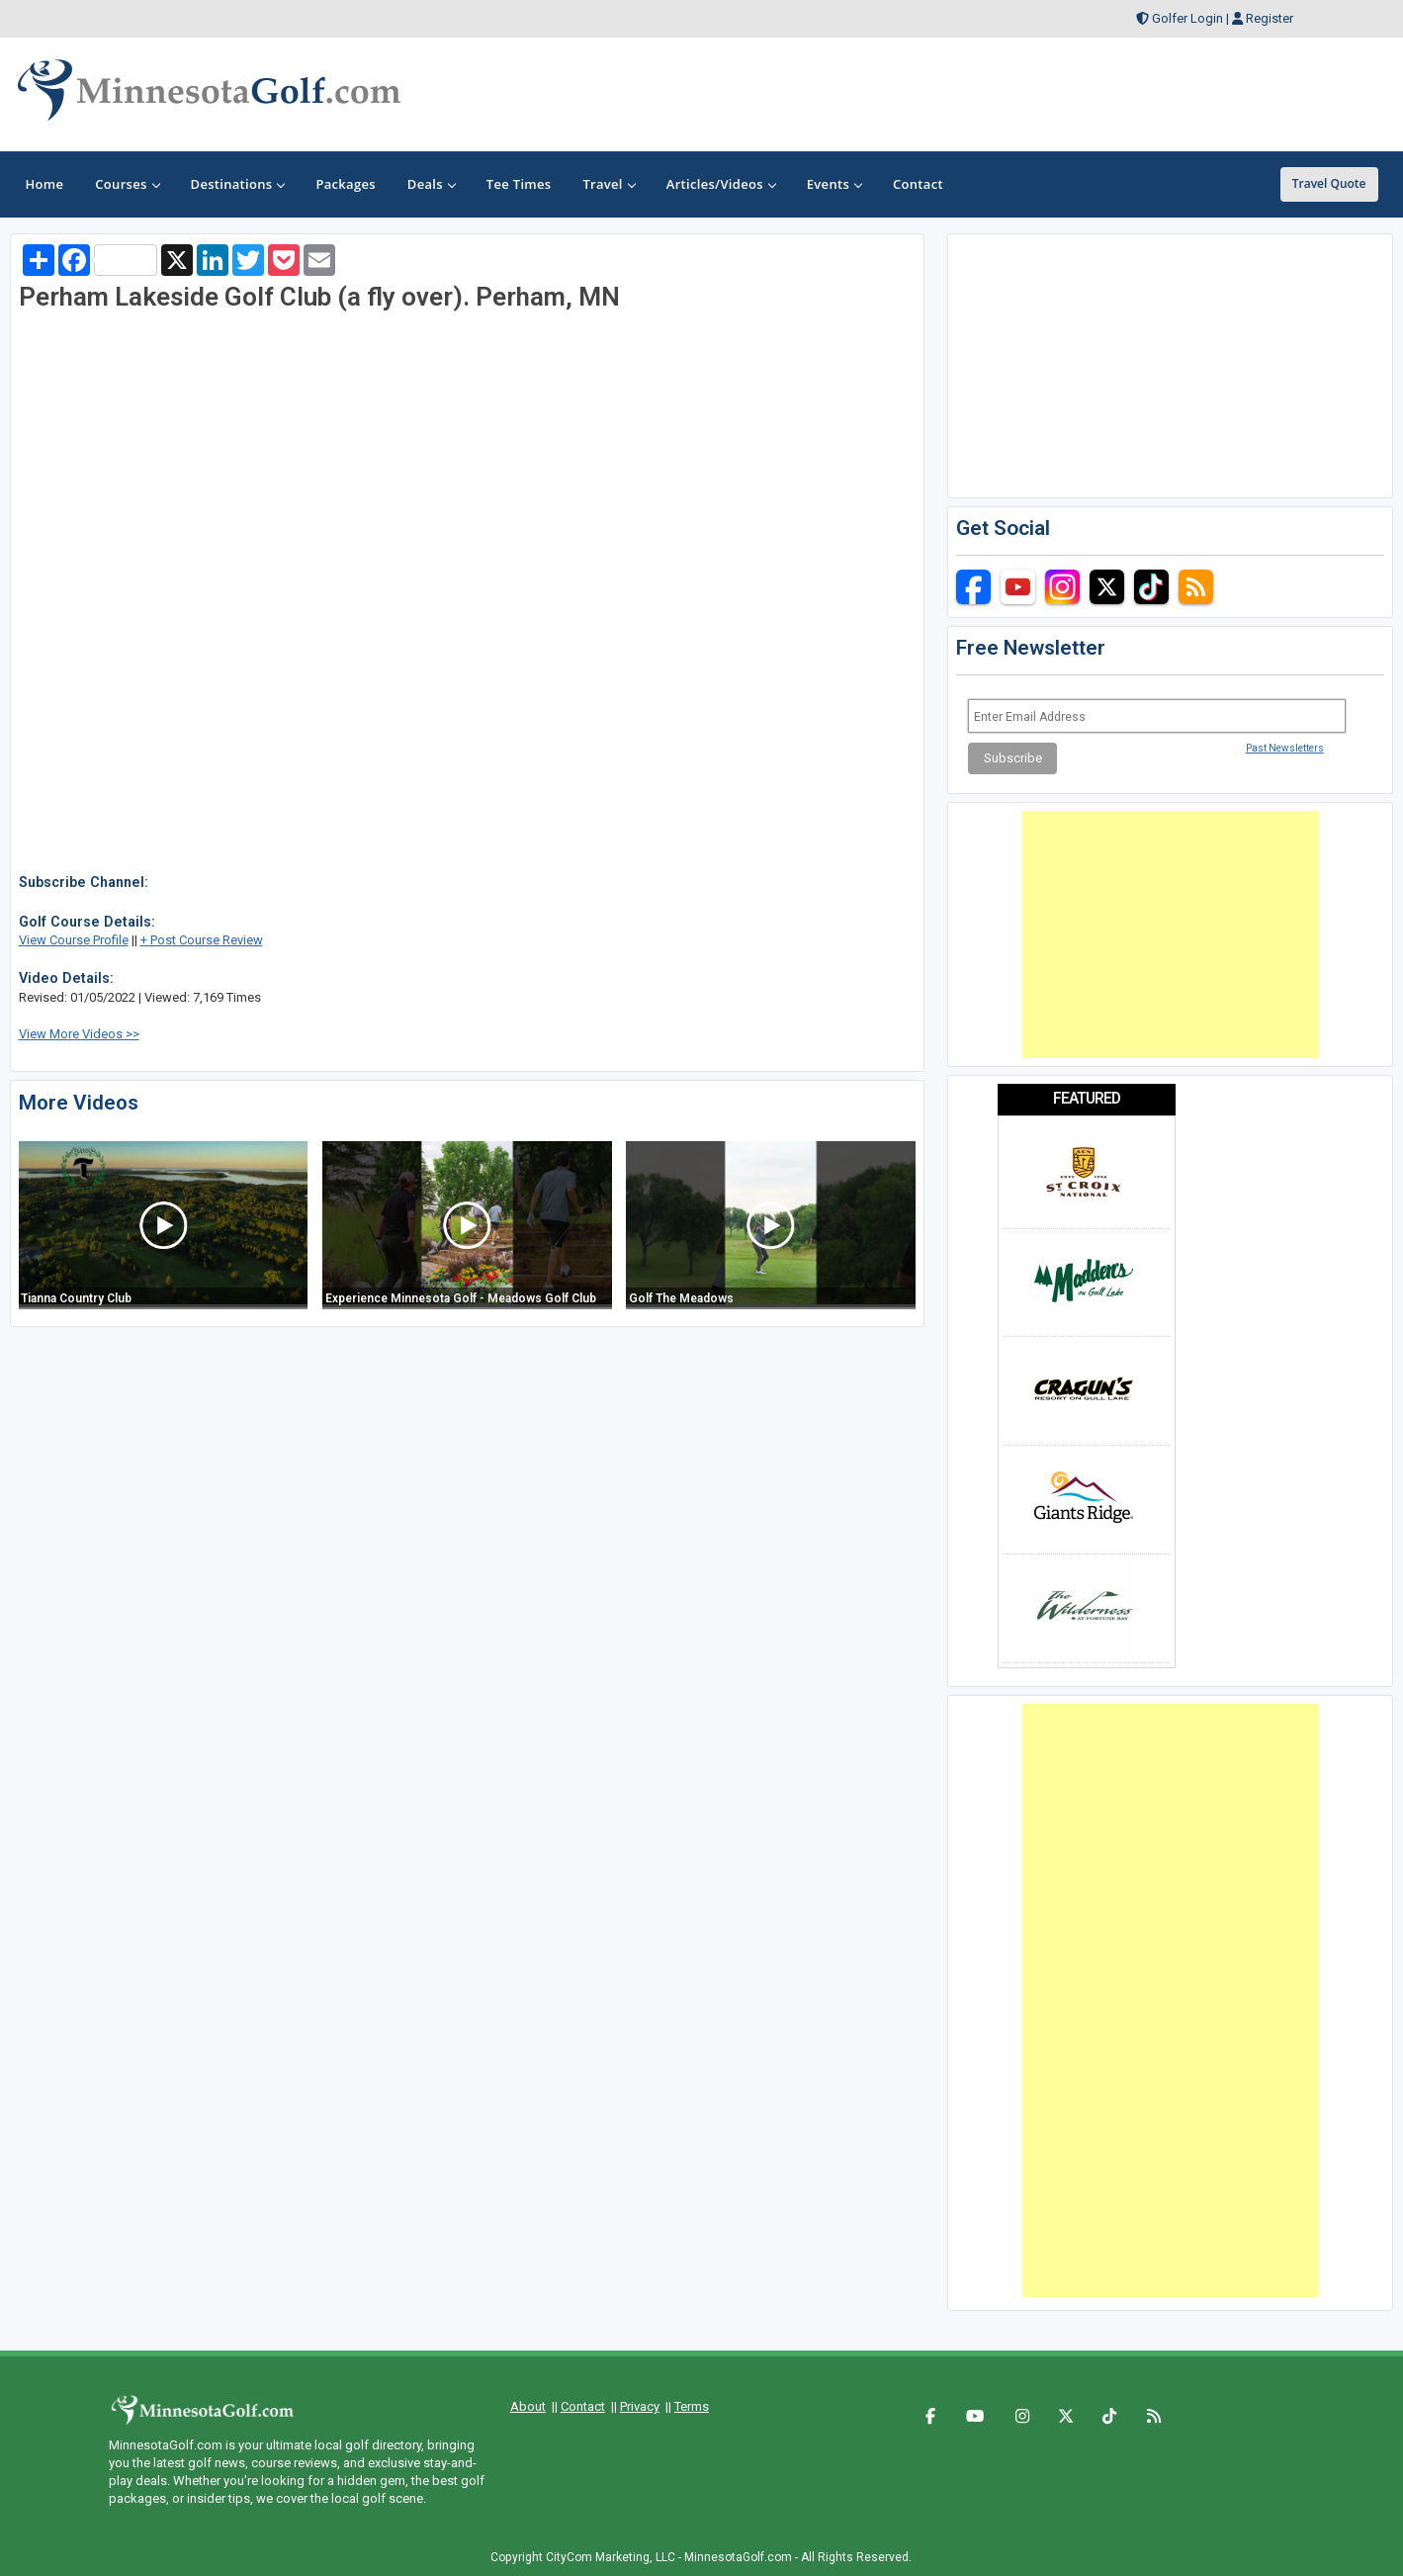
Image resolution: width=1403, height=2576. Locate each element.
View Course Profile (74, 940)
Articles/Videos (720, 184)
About (528, 2406)
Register (1269, 18)
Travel (608, 184)
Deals (431, 184)
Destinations (238, 184)
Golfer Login (1187, 18)
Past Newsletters (1285, 748)
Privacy (639, 2406)
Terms (691, 2406)
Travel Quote (1329, 183)
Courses (126, 184)
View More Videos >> (79, 1033)
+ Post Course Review (201, 940)
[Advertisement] (1170, 934)
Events (834, 184)
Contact (583, 2406)
